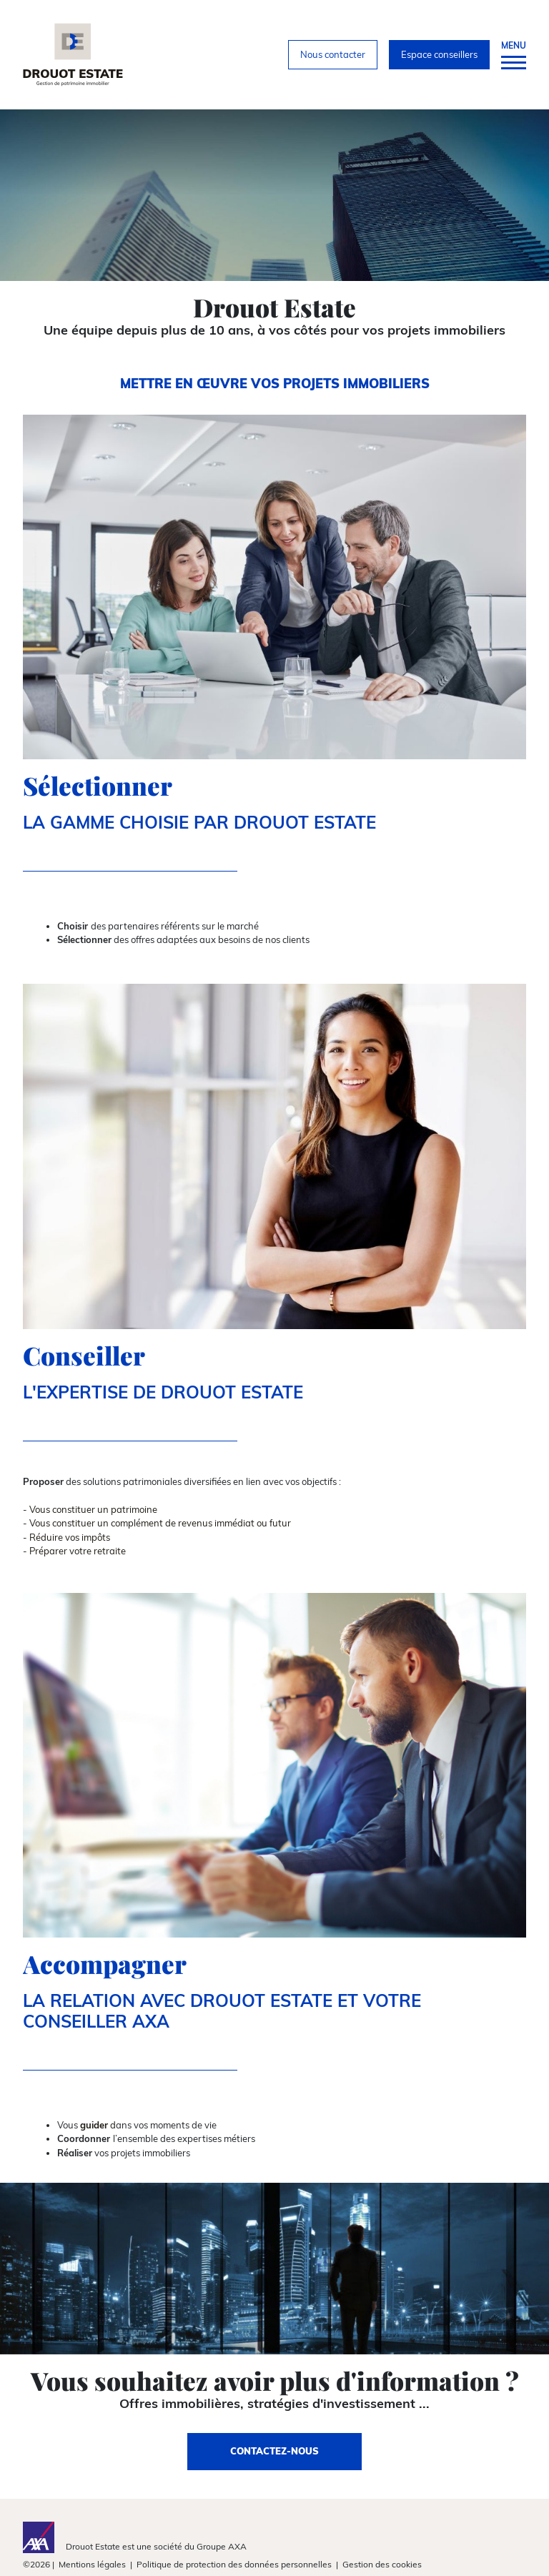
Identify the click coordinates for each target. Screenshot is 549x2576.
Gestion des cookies (382, 2564)
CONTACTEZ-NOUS (274, 2451)
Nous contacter (332, 54)
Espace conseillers (439, 54)
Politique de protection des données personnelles (234, 2564)
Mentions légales (92, 2564)
